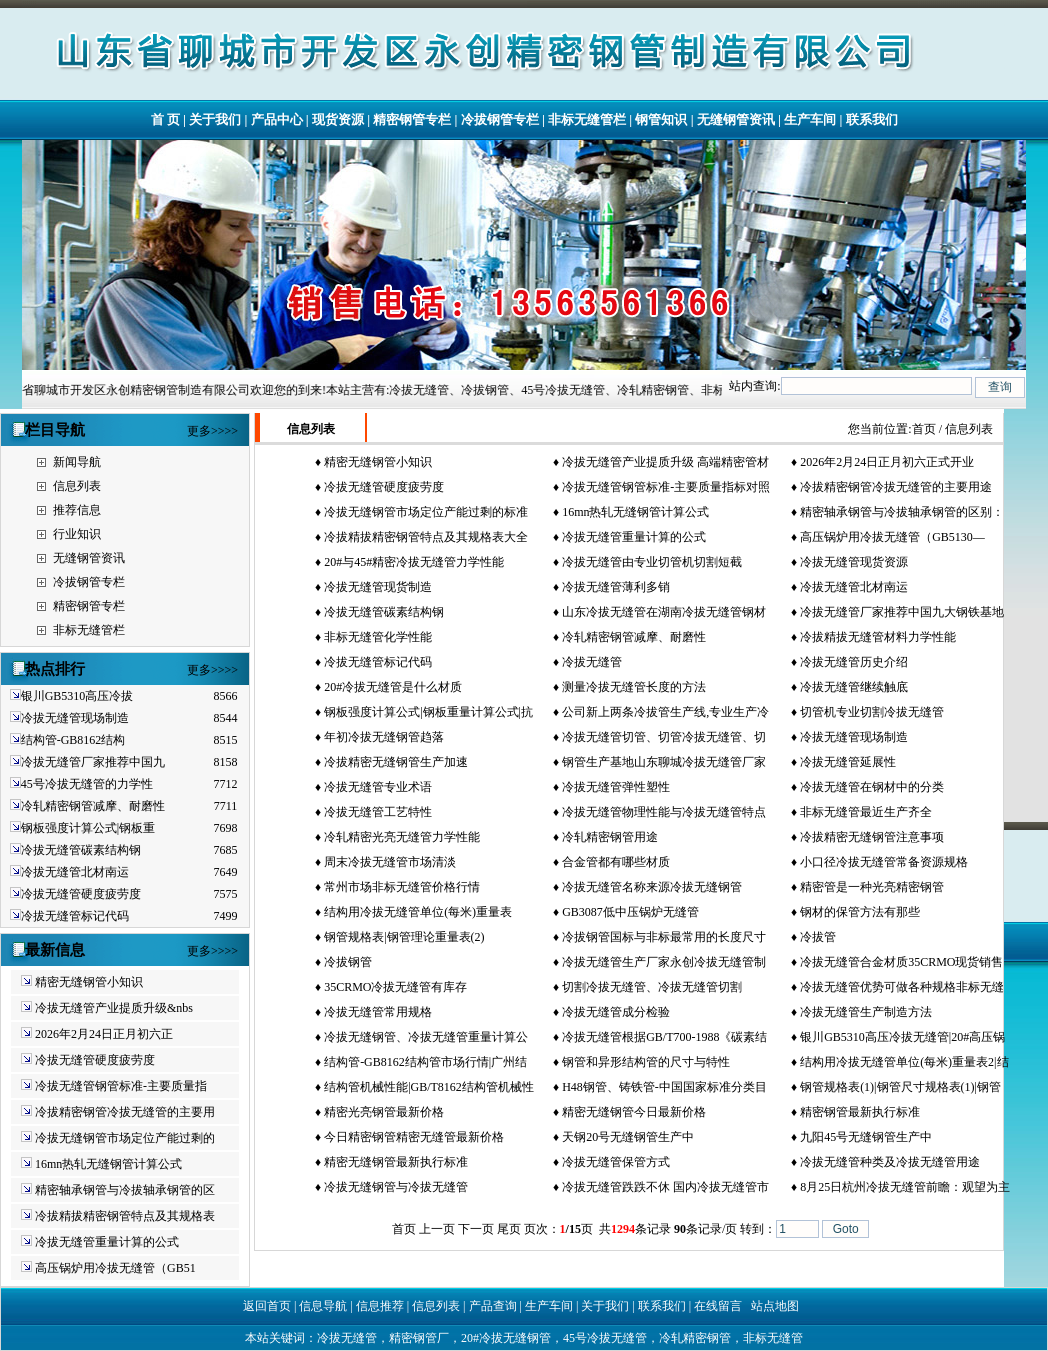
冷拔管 (818, 937)
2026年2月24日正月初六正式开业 (887, 462)
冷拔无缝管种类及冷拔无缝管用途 (890, 1162)
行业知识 (77, 534)
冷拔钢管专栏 (500, 119)
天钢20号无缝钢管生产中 (628, 1137)
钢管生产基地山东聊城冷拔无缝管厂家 (664, 762)
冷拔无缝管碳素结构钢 (81, 850)
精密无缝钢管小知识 (89, 982)
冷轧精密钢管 (695, 1338)
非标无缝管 (773, 1338)
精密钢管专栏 (412, 119)
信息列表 (77, 486)
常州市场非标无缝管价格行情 (402, 887)
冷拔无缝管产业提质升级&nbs (114, 1008)
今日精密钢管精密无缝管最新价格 (414, 1137)
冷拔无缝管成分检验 (616, 1012)
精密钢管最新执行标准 (860, 1112)
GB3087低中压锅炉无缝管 (630, 912)
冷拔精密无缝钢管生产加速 (396, 762)
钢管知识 (661, 119)
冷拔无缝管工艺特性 (378, 812)
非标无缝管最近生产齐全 (866, 812)
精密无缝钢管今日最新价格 (634, 1112)
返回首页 (267, 1306)
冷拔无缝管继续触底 (854, 687)
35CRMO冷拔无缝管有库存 (395, 987)
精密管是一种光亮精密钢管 (872, 887)
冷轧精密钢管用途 (610, 837)
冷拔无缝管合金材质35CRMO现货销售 (901, 962)
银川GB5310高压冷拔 (77, 696)
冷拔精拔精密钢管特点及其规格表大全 (426, 537)
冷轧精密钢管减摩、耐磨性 (93, 806)
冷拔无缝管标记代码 (75, 916)
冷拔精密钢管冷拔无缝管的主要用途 (896, 487)
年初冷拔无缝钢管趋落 (384, 737)
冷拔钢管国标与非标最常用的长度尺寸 (664, 937)
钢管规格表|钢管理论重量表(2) (404, 937)
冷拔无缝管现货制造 (378, 587)
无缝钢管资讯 (736, 119)
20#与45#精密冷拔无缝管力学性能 (414, 562)
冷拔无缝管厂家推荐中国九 (93, 762)
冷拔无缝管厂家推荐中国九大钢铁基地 (902, 612)
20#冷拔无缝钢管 (506, 1338)
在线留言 (718, 1306)
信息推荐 (380, 1306)
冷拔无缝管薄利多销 (616, 587)
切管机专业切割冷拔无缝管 (872, 712)
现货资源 (338, 119)
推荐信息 (77, 510)
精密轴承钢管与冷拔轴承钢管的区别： (902, 512)
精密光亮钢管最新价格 (384, 1112)
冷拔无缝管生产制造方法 (866, 1012)
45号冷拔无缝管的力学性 (87, 784)
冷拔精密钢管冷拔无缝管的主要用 (125, 1112)
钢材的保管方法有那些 (860, 912)
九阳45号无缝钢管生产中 (866, 1137)
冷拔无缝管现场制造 (75, 718)
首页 (924, 429)
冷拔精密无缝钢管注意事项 (872, 837)
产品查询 (493, 1306)
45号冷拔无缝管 (605, 1338)
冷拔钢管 (348, 962)
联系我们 (872, 119)
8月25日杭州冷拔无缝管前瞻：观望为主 (905, 1187)
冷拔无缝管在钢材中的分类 (872, 787)
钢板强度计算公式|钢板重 (88, 828)
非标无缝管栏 (587, 119)
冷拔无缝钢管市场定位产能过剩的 (125, 1138)
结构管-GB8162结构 (73, 740)
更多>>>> (212, 431)
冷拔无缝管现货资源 (854, 562)
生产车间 (810, 119)
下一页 (476, 1229)
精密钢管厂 (419, 1338)
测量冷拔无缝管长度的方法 (634, 687)
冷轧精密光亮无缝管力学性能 (402, 837)
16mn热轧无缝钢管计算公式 (108, 1164)
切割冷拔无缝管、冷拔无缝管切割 (652, 987)
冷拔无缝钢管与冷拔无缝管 (396, 1187)
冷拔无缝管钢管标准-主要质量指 (121, 1086)
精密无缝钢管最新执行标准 (396, 1162)
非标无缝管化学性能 (378, 637)
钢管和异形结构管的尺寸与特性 (646, 1062)
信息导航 (323, 1306)
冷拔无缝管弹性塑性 (616, 787)
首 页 (165, 119)
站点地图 (775, 1306)
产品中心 (277, 119)
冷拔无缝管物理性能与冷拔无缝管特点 (664, 812)
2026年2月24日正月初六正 (104, 1034)
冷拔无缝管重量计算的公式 (107, 1242)
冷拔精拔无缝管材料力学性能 (878, 637)
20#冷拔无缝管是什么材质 (393, 687)
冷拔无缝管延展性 (848, 762)
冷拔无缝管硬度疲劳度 (81, 894)
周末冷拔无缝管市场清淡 (390, 862)
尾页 (509, 1229)
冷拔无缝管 (592, 662)
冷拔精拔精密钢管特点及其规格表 (125, 1216)
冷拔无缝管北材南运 (75, 872)
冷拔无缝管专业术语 (378, 787)
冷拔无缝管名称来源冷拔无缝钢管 (652, 887)
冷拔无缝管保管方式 (616, 1162)
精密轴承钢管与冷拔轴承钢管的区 (125, 1190)
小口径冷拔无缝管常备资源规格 (884, 862)
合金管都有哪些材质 (616, 862)
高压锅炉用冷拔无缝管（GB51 (115, 1268)
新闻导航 (77, 462)
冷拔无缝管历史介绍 (854, 662)
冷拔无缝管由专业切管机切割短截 (652, 562)
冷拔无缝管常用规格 (378, 1012)
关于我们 (215, 119)
